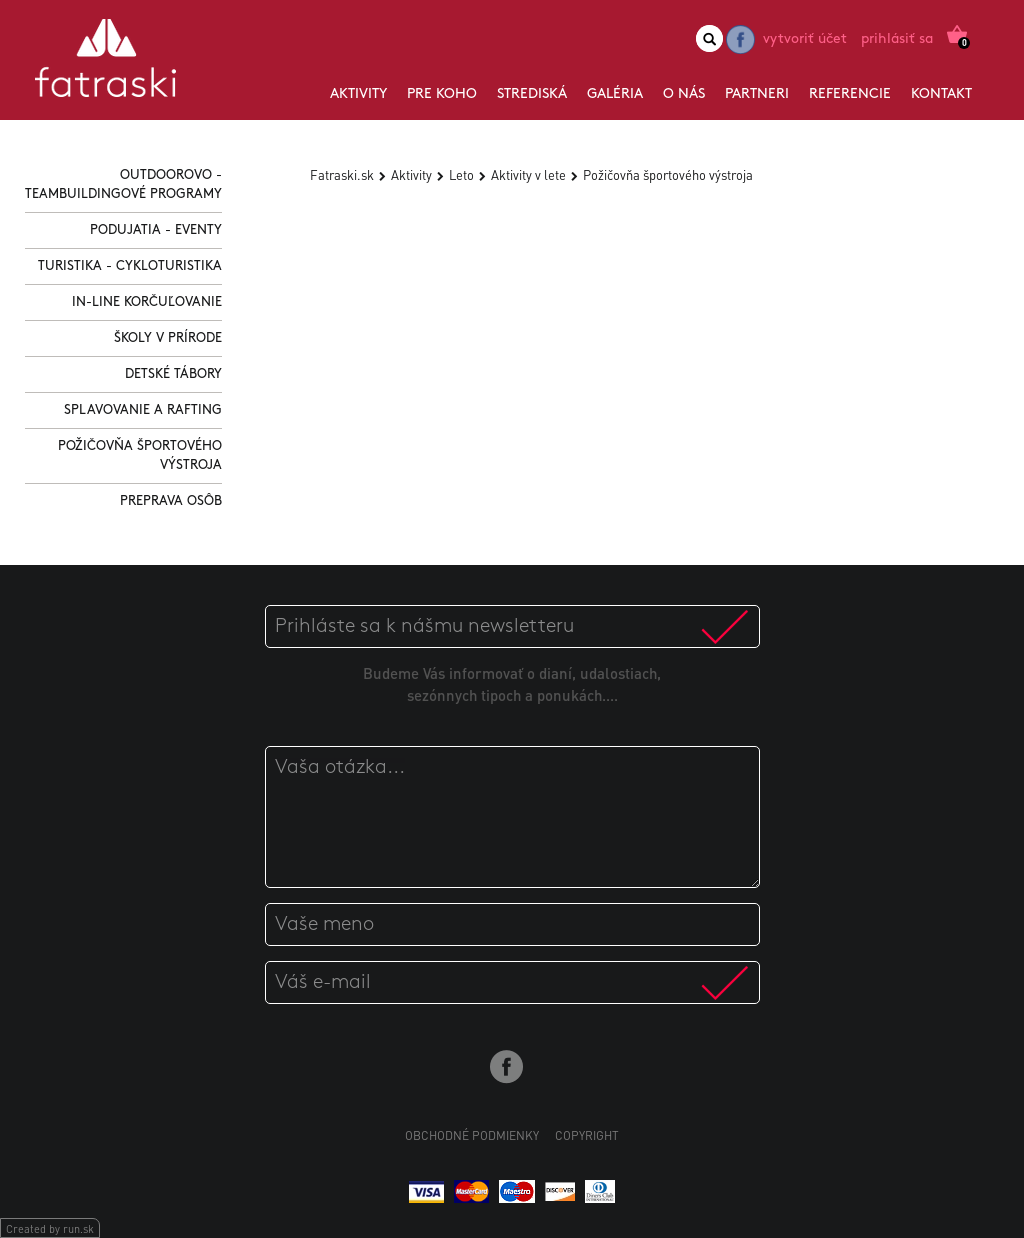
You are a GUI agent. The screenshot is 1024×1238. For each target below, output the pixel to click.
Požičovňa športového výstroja (140, 456)
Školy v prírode (168, 338)
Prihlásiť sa (897, 39)
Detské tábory (173, 374)
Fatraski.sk (342, 174)
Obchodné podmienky (472, 1135)
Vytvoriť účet (805, 39)
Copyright (587, 1135)
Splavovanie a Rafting (143, 410)
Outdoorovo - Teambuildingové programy (123, 185)
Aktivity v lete (528, 174)
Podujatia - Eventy (156, 230)
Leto (461, 174)
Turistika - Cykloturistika (130, 266)
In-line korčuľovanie (147, 302)
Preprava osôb (171, 501)
